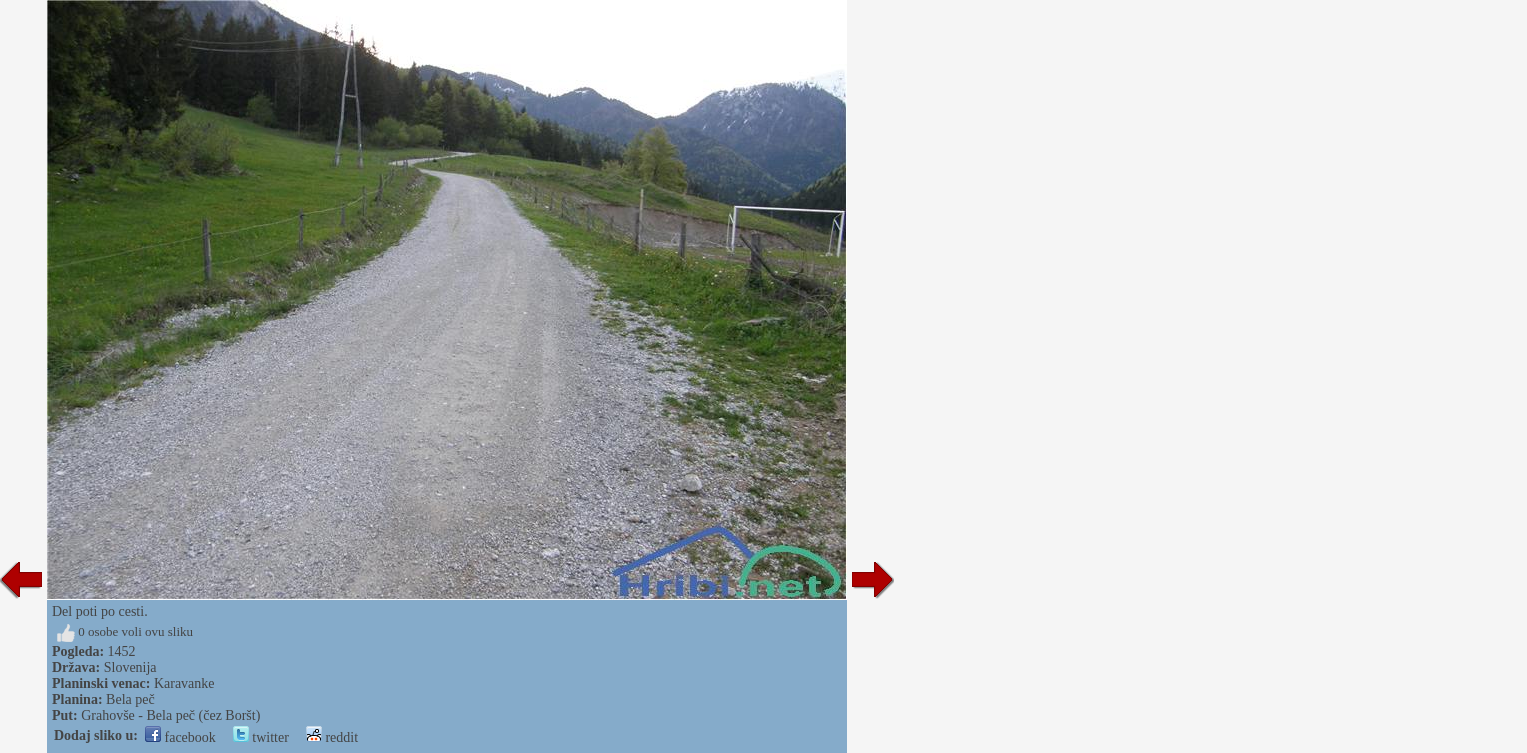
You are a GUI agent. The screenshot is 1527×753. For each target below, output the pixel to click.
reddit (332, 737)
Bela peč (130, 699)
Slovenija (130, 667)
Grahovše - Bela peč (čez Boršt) (170, 715)
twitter (261, 737)
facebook (180, 737)
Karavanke (184, 683)
